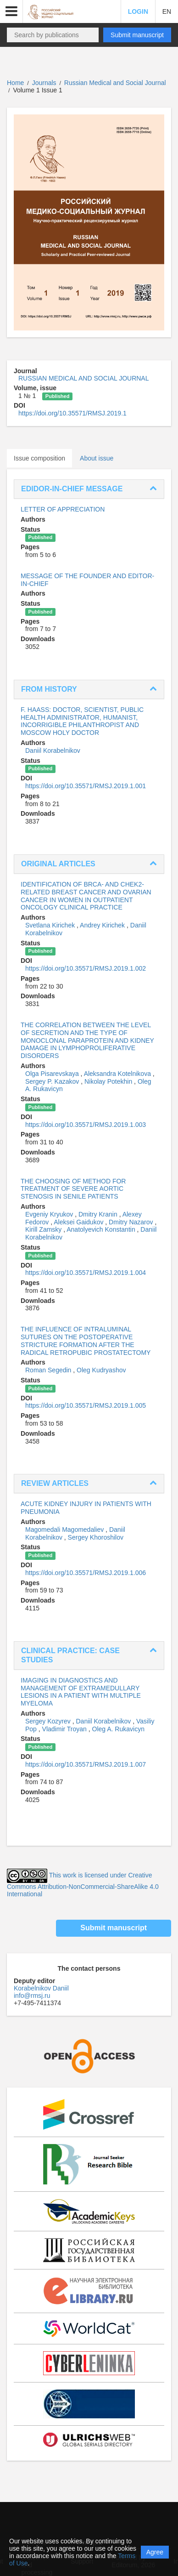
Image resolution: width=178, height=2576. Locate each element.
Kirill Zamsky (44, 1229)
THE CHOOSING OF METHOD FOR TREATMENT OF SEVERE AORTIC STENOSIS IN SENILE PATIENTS (73, 1188)
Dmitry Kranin (98, 1214)
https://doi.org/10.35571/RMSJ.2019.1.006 (85, 1572)
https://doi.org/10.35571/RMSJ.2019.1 (72, 413)
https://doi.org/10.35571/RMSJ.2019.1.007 (85, 1764)
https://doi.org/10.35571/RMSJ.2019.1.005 (85, 1405)
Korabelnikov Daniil (41, 1988)
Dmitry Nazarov (132, 1222)
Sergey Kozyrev (48, 1721)
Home (15, 82)
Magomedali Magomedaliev (65, 1529)
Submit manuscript (137, 35)
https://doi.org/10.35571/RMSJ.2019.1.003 (85, 1124)
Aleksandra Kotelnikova (118, 1073)
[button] (11, 11)
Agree (154, 2552)
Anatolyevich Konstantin (102, 1229)
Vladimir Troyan (65, 1729)
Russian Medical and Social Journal (115, 82)
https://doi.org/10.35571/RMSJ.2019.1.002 (85, 968)
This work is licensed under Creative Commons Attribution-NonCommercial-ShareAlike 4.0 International (83, 1884)
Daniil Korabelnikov (52, 750)
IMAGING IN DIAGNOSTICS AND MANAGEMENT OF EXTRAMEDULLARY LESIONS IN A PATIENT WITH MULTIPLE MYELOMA (81, 1692)
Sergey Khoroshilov (95, 1537)
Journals (44, 82)
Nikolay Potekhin (109, 1081)
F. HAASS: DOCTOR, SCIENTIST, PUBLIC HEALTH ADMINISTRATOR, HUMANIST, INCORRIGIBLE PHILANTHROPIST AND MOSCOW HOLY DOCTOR (82, 721)
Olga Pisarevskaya (53, 1073)
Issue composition (39, 458)
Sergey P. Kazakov (53, 1081)
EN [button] (166, 11)
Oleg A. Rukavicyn (118, 1729)
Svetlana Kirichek (51, 925)
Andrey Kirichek (103, 925)
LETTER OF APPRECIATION (63, 509)
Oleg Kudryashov (101, 1370)
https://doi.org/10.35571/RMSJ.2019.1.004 (85, 1272)
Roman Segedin (49, 1370)
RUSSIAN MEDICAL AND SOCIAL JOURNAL (83, 378)
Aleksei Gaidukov (79, 1222)
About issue (96, 458)
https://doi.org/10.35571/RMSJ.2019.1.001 (85, 786)
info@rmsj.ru (32, 1995)
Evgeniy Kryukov (50, 1214)
